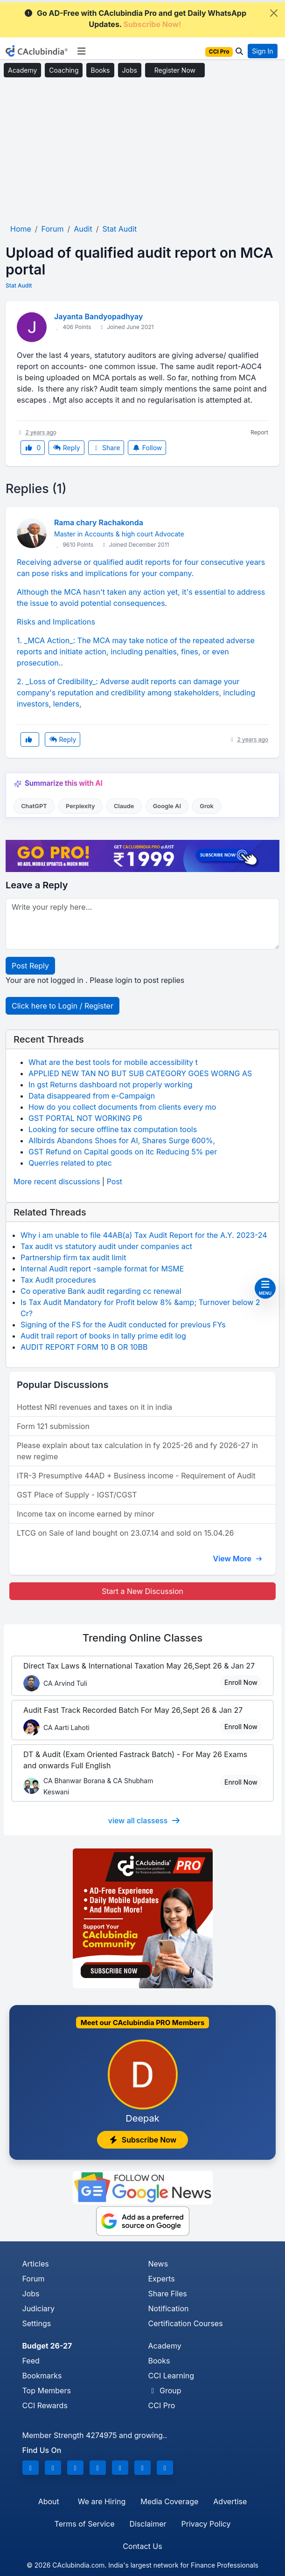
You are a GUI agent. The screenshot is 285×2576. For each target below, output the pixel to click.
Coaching (63, 70)
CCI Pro (161, 2405)
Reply (66, 448)
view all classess (144, 1820)
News (158, 2263)
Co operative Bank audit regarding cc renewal (101, 1291)
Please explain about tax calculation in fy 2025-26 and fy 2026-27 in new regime (137, 1451)
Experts (161, 2278)
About (48, 2501)
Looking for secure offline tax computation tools (112, 1129)
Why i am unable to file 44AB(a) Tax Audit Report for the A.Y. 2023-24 (144, 1235)
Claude (124, 806)
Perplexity (80, 806)
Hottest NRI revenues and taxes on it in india (94, 1407)
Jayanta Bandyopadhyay (98, 316)
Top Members (46, 2390)
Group (164, 2390)
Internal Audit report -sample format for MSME (102, 1268)
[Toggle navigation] (81, 51)
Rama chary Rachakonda (98, 522)
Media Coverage (169, 2501)
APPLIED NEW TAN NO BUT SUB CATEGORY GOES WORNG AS (140, 1073)
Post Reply (30, 965)
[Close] (274, 13)
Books (100, 70)
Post (114, 1181)
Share (106, 448)
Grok (206, 806)
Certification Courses (185, 2323)
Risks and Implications (56, 621)
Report (259, 432)
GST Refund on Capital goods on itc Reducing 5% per (122, 1151)
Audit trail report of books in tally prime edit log (103, 1335)
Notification (168, 2308)
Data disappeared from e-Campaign (91, 1095)
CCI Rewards (45, 2405)
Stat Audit (19, 285)
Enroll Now (240, 1682)
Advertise (230, 2501)
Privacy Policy (206, 2523)
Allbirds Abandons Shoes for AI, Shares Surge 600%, (121, 1140)
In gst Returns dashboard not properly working (110, 1084)
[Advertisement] (142, 151)
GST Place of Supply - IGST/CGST (77, 1494)
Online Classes (143, 1637)
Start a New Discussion (142, 1591)
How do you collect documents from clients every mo (122, 1107)
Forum (33, 2278)
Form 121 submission (53, 1426)
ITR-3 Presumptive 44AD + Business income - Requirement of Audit (136, 1475)
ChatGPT (34, 806)
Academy (22, 70)
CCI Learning (171, 2375)
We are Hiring (101, 2501)
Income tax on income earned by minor (85, 1513)
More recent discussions (57, 1181)
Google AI (167, 806)
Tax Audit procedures (58, 1280)
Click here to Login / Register (62, 1005)
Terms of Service (85, 2523)
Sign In (262, 51)
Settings (36, 2323)
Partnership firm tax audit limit (73, 1257)
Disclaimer (147, 2523)
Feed (31, 2360)
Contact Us (142, 2546)
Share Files (167, 2293)
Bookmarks (42, 2375)
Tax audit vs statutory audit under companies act (106, 1246)
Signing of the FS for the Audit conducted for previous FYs (123, 1324)
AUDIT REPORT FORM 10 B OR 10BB (84, 1347)
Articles (35, 2263)
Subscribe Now (143, 2139)
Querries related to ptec (70, 1163)
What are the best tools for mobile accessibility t (113, 1062)
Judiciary (38, 2308)
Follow (147, 448)
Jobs (129, 70)
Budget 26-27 (47, 2345)
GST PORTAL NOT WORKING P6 (85, 1118)
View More (237, 1558)
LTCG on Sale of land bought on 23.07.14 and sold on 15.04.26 (125, 1533)
